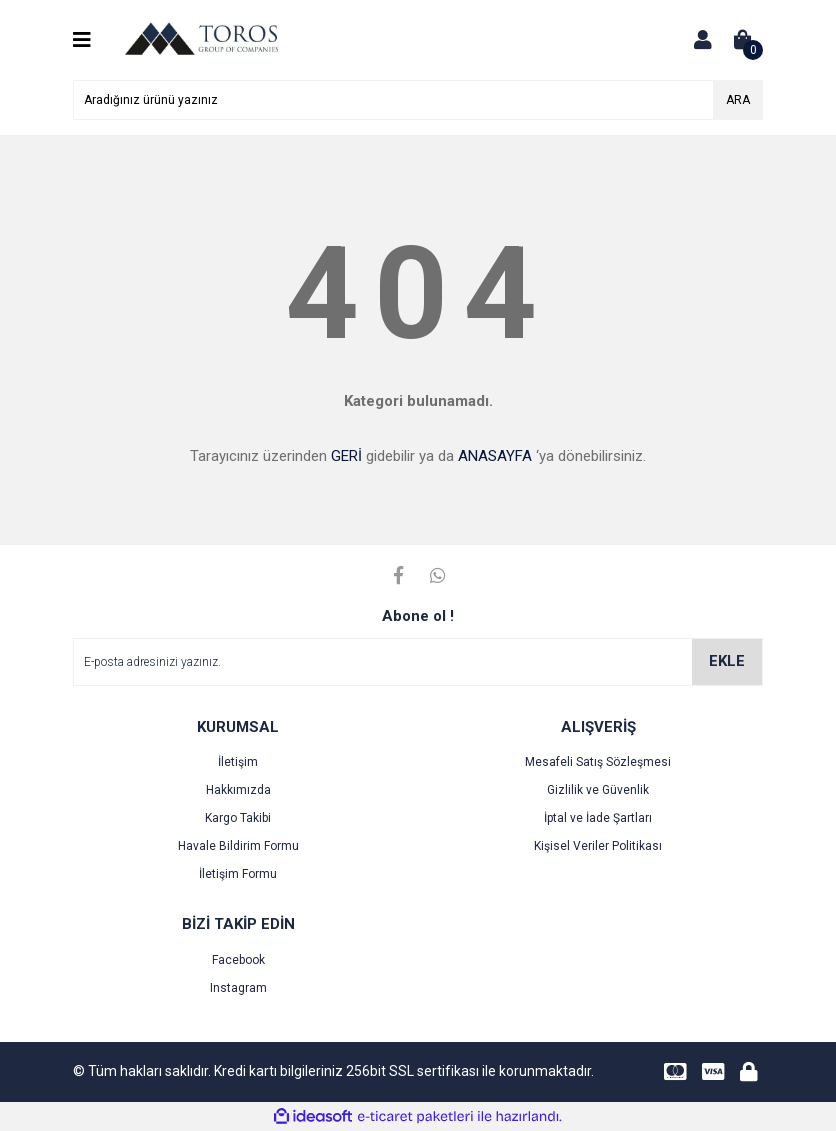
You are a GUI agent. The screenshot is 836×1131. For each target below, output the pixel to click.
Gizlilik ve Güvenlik (598, 790)
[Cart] (743, 40)
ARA (738, 100)
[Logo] (201, 39)
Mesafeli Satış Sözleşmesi (598, 762)
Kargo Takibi (238, 818)
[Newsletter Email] (418, 662)
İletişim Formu (238, 874)
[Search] (418, 100)
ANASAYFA (495, 456)
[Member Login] (703, 40)
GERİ (346, 456)
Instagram (238, 988)
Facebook (238, 960)
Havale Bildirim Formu (238, 846)
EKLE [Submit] (727, 661)
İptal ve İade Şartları (598, 818)
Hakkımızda (238, 790)
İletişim (238, 762)
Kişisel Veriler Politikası (598, 846)
